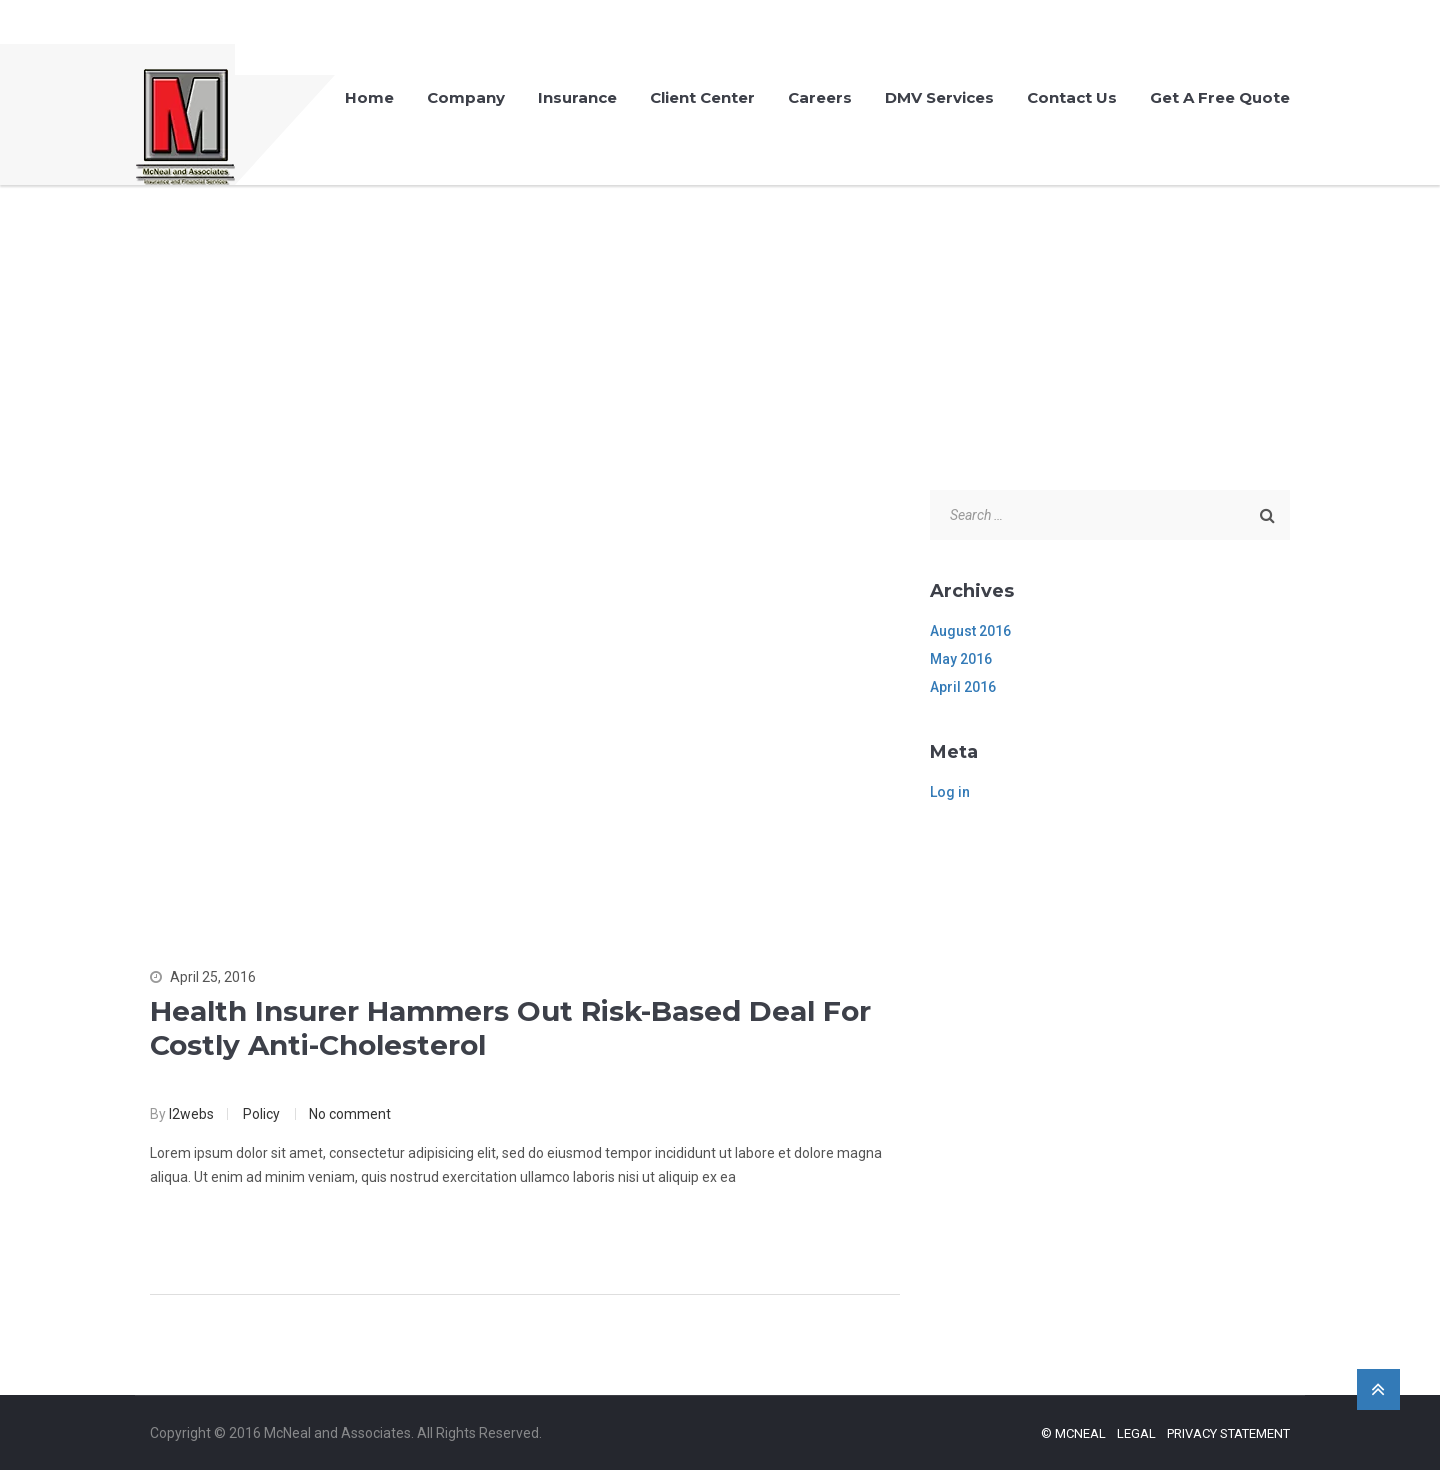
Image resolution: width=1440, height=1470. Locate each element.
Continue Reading (238, 1232)
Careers (820, 97)
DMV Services (939, 97)
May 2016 (961, 659)
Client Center (702, 97)
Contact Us (1072, 97)
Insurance (577, 97)
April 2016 (963, 687)
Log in (950, 792)
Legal (1136, 1434)
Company (466, 97)
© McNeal (1073, 1434)
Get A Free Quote (1220, 97)
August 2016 (970, 631)
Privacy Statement (1228, 1434)
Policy (261, 1114)
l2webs (191, 1114)
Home (369, 97)
